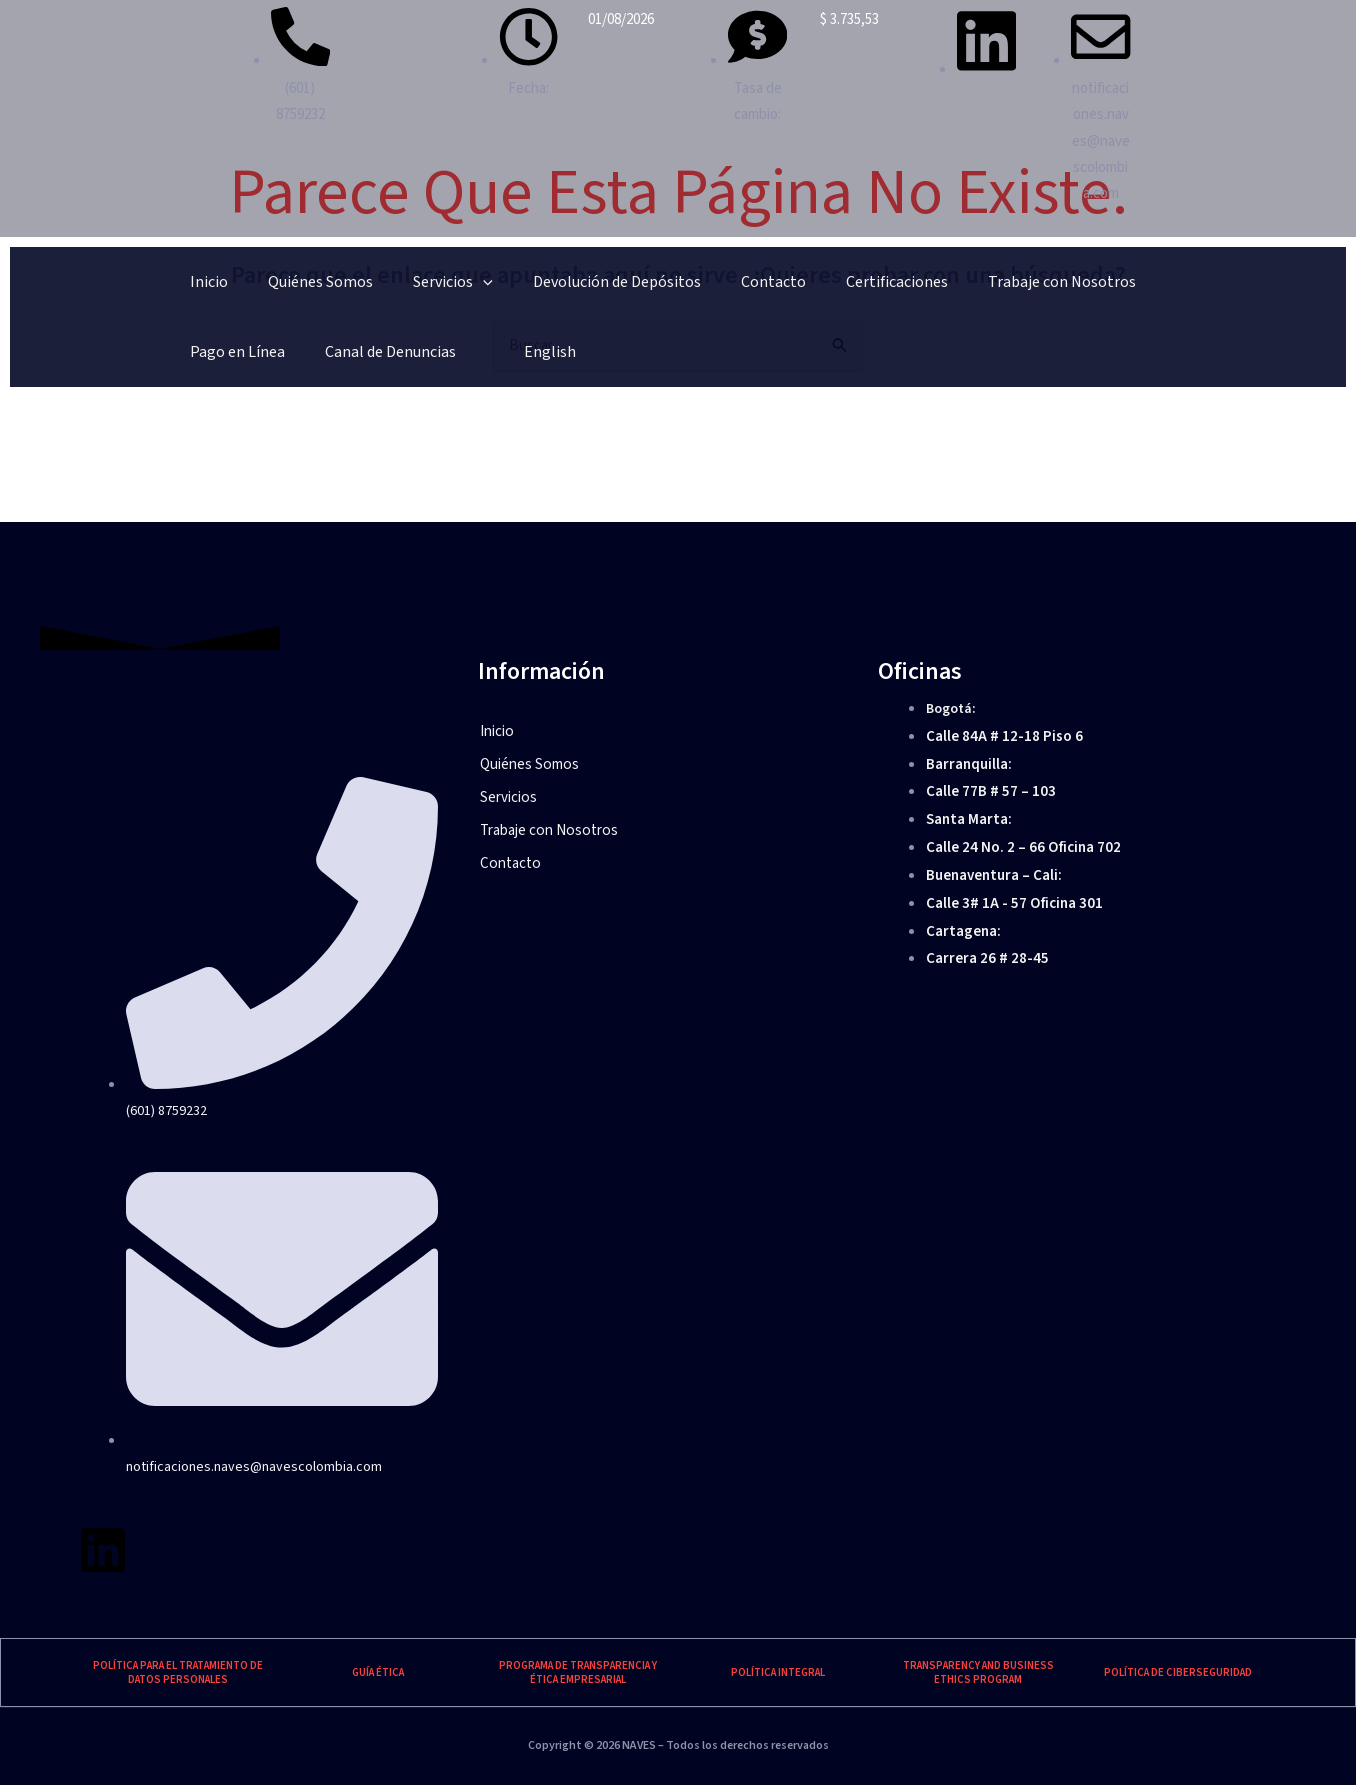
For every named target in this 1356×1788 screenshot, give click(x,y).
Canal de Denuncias (1138, 288)
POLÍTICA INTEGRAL (778, 1675)
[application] (413, 288)
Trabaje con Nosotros (880, 288)
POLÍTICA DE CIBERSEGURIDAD (1178, 1675)
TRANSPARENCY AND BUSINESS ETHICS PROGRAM (978, 1675)
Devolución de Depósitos (519, 288)
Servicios (383, 288)
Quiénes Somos (278, 288)
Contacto (647, 288)
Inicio (195, 288)
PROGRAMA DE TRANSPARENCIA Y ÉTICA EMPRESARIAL (578, 1675)
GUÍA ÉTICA (378, 1675)
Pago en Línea (1013, 288)
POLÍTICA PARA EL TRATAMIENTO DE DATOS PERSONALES (178, 1675)
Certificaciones (743, 288)
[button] (678, 801)
